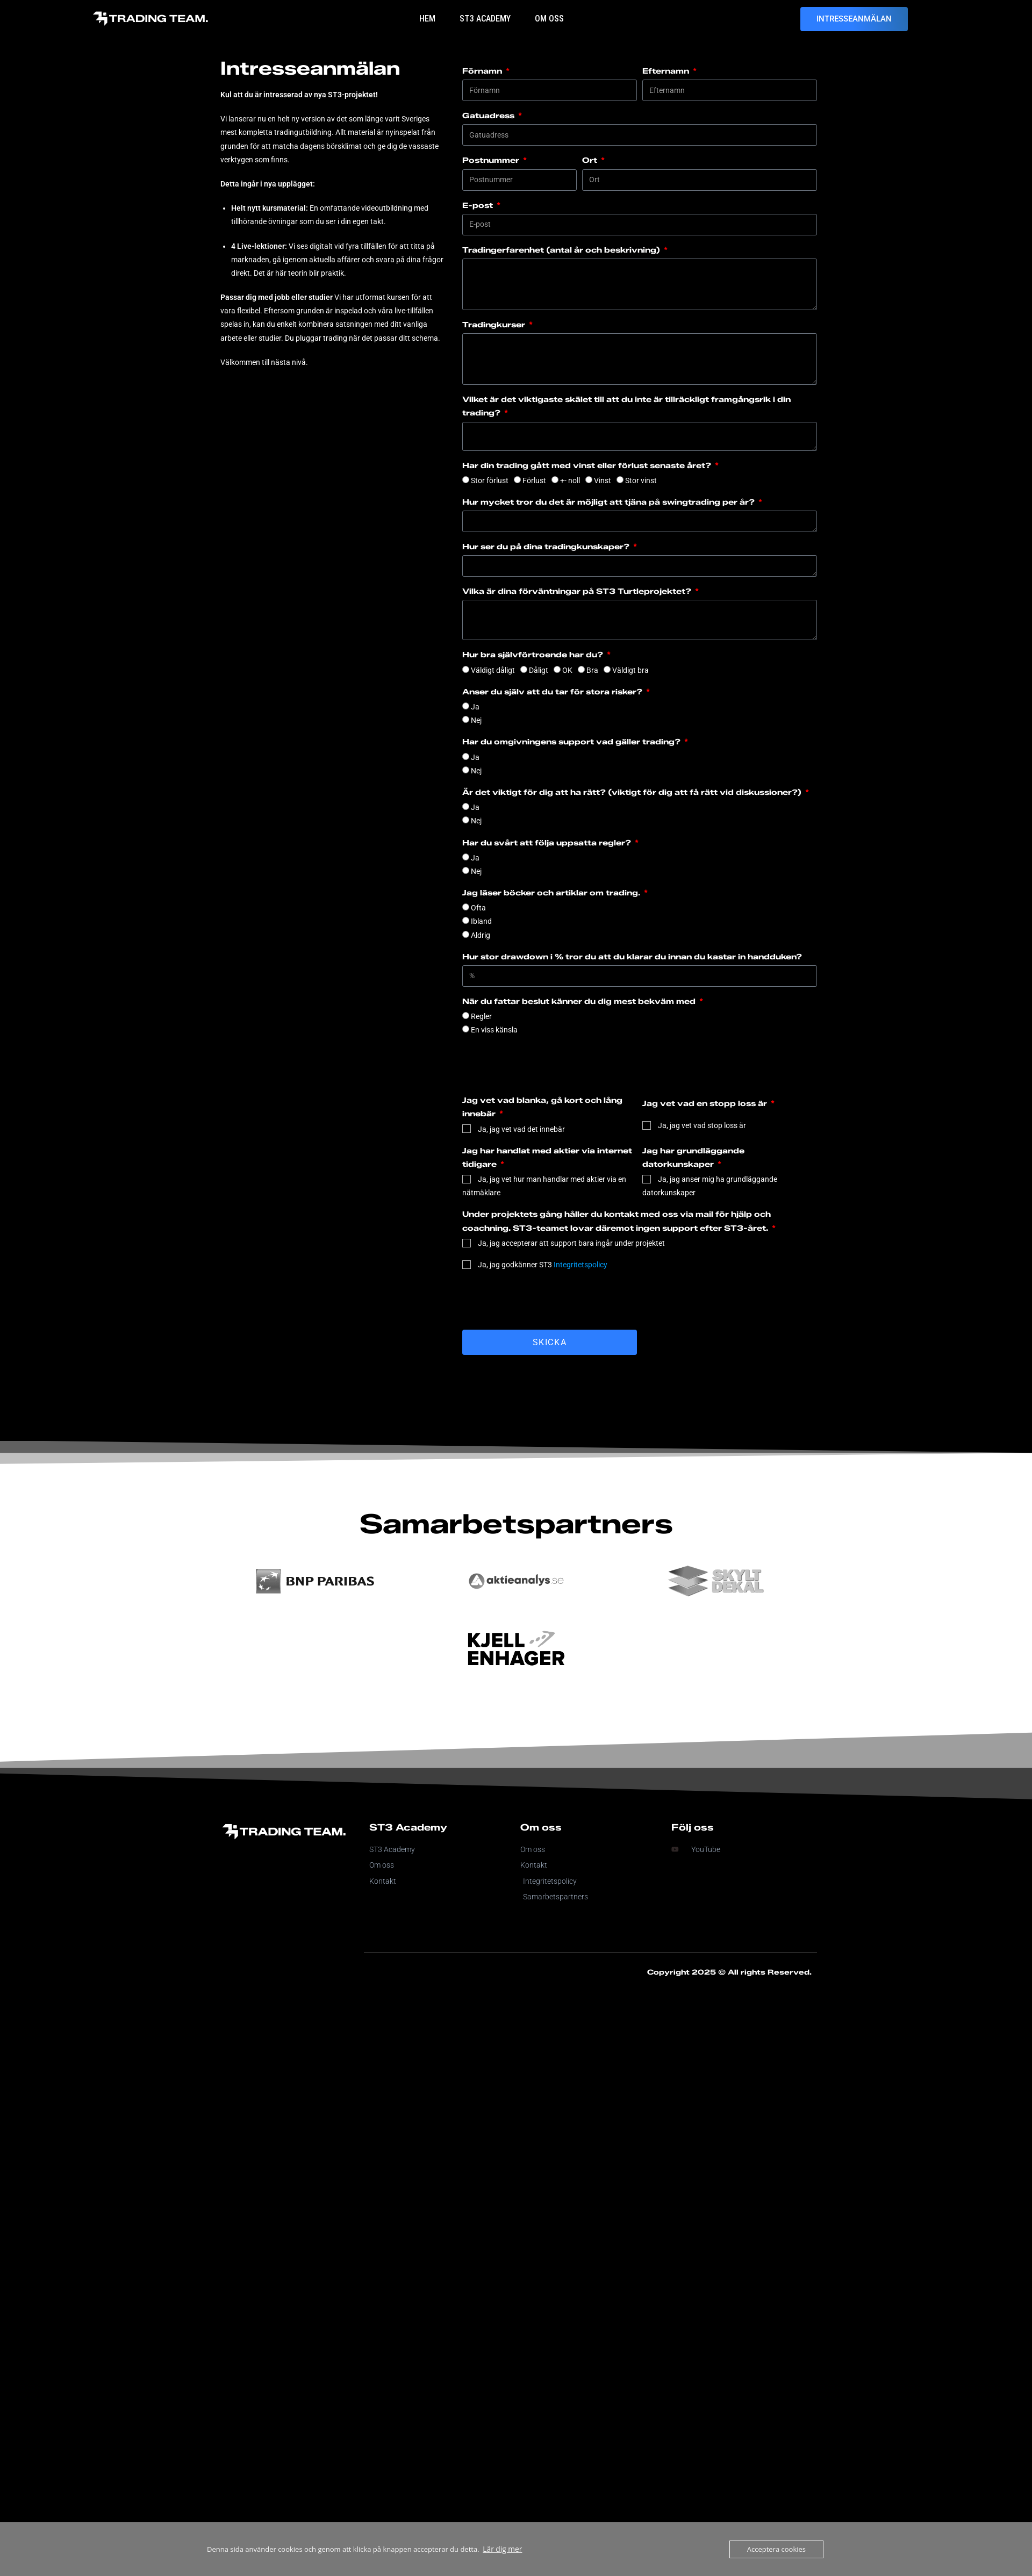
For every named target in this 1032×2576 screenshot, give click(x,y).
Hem (427, 18)
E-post (478, 205)
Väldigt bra (630, 670)
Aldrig (480, 935)
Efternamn (666, 71)
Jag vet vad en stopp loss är (705, 1103)
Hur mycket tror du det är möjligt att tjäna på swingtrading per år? (609, 502)
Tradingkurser (494, 324)
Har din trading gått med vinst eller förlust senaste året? (587, 465)
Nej (476, 720)
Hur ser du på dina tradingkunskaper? (547, 546)
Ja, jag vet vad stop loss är (702, 1125)
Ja (475, 706)
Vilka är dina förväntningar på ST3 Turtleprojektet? (577, 591)
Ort (590, 160)
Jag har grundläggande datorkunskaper (693, 1157)
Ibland (481, 921)
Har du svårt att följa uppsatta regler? (547, 843)
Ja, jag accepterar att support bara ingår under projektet (571, 1243)
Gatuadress (489, 115)
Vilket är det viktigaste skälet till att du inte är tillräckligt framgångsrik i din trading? (626, 406)
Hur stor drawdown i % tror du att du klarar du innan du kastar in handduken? (632, 956)
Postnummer (491, 160)
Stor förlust (489, 480)
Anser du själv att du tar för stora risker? (553, 692)
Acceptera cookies (776, 2549)
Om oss (549, 18)
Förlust (534, 480)
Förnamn (483, 71)
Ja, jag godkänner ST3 (542, 1264)
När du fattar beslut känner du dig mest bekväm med (580, 1001)
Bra (592, 670)
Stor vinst (641, 480)
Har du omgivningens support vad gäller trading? (572, 742)
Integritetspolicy (580, 1264)
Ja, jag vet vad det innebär (521, 1129)
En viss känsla (494, 1029)
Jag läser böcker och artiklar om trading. (552, 893)
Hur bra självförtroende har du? (533, 654)
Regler (481, 1016)
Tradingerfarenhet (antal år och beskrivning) (562, 250)
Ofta (478, 907)
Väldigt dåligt (493, 670)
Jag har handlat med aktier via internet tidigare (547, 1157)
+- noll (570, 480)
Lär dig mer (501, 2549)
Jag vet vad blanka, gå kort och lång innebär (542, 1107)
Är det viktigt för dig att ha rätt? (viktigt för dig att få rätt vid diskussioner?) (633, 792)
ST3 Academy (485, 18)
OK (567, 670)
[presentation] (544, 1301)
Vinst (602, 480)
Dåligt (538, 670)
